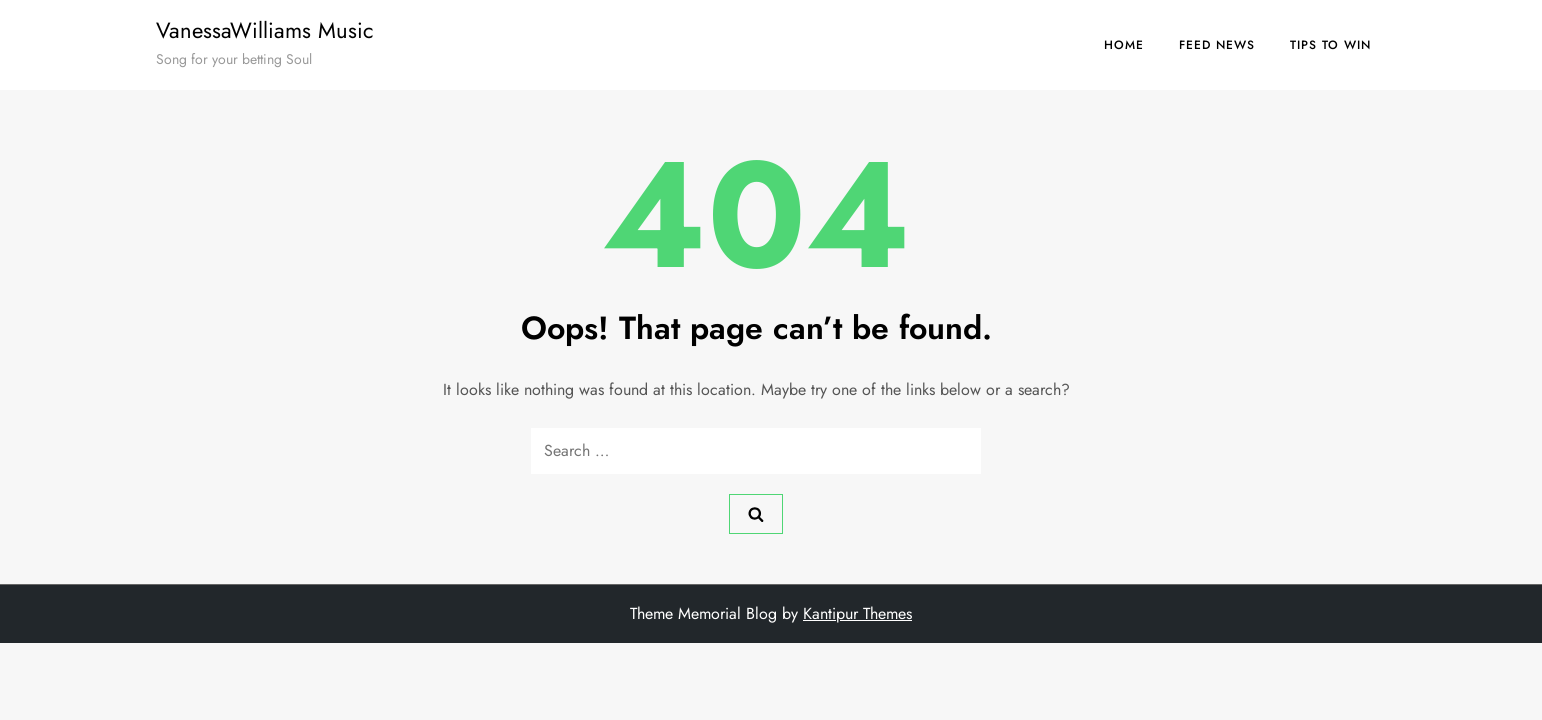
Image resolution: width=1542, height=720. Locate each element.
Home (1124, 45)
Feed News (1217, 45)
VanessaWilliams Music (265, 30)
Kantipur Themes (857, 613)
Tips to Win (1330, 45)
